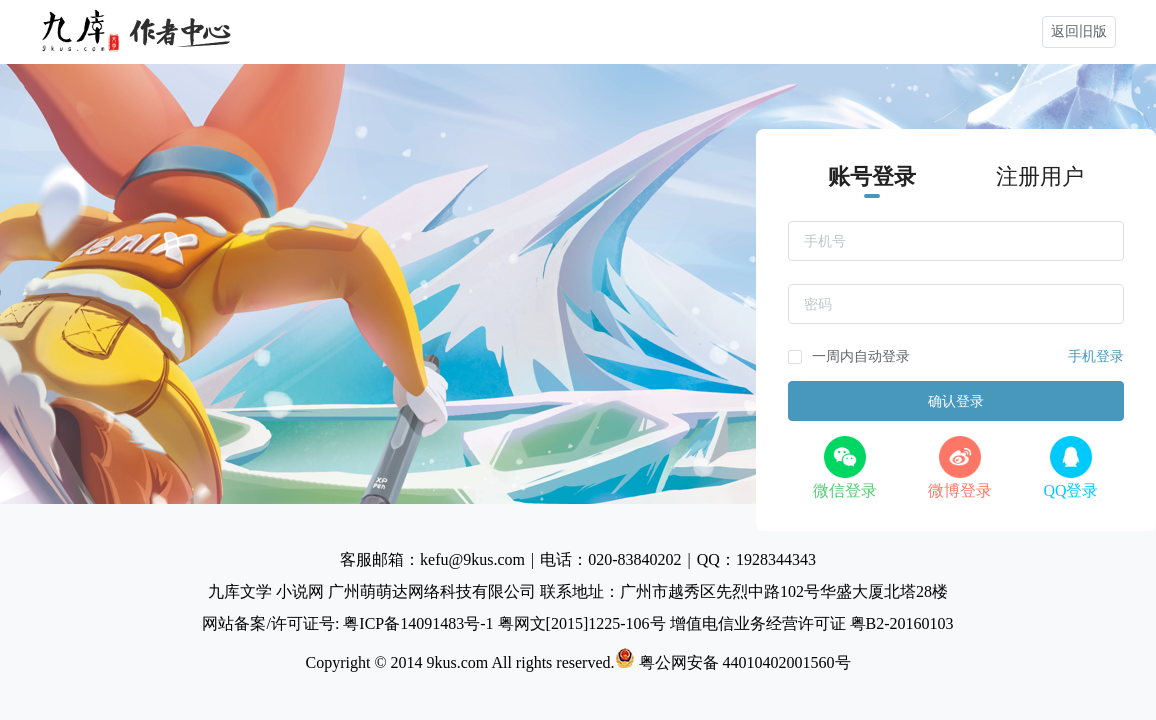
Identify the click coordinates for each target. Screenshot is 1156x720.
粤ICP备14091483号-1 (420, 623)
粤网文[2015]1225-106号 (584, 623)
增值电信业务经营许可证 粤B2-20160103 (812, 623)
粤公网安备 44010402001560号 (733, 662)
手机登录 (1096, 356)
